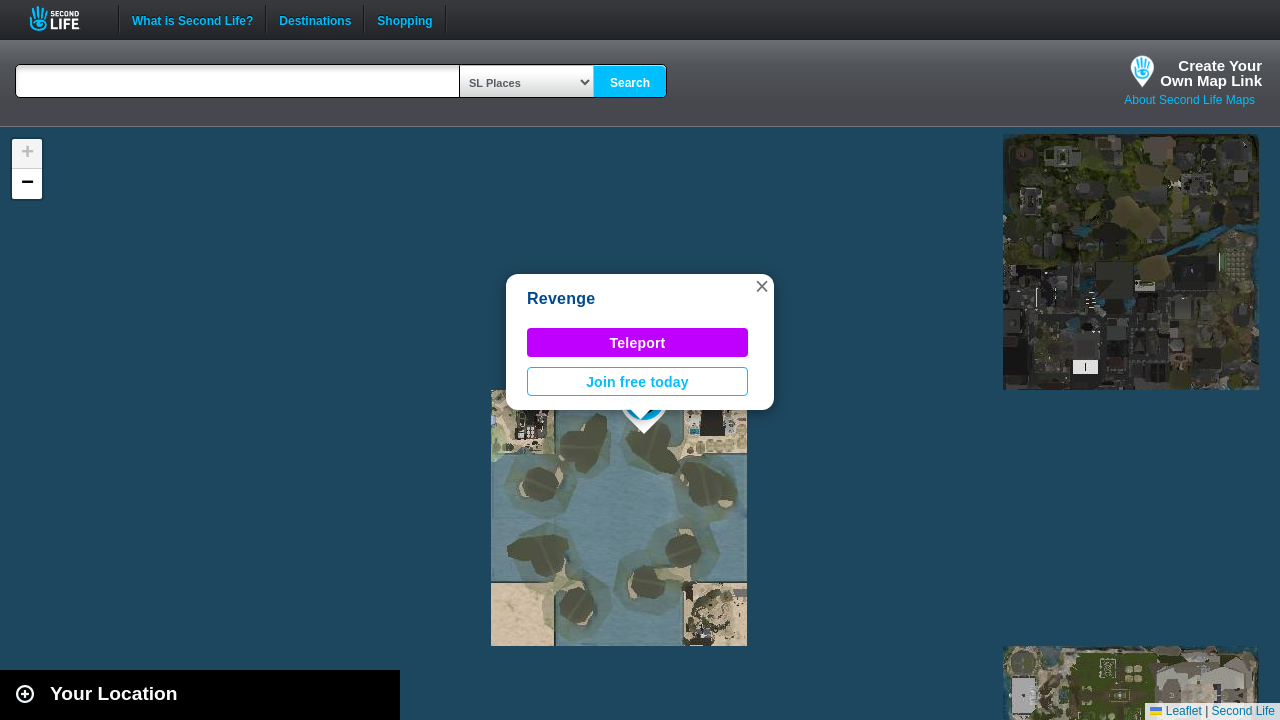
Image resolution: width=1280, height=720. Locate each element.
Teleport (638, 343)
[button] (762, 286)
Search (630, 83)
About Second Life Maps (1189, 100)
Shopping (404, 19)
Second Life (65, 18)
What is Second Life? (192, 19)
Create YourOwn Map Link (1211, 73)
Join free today (637, 382)
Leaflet (1175, 711)
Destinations (315, 19)
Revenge (561, 298)
